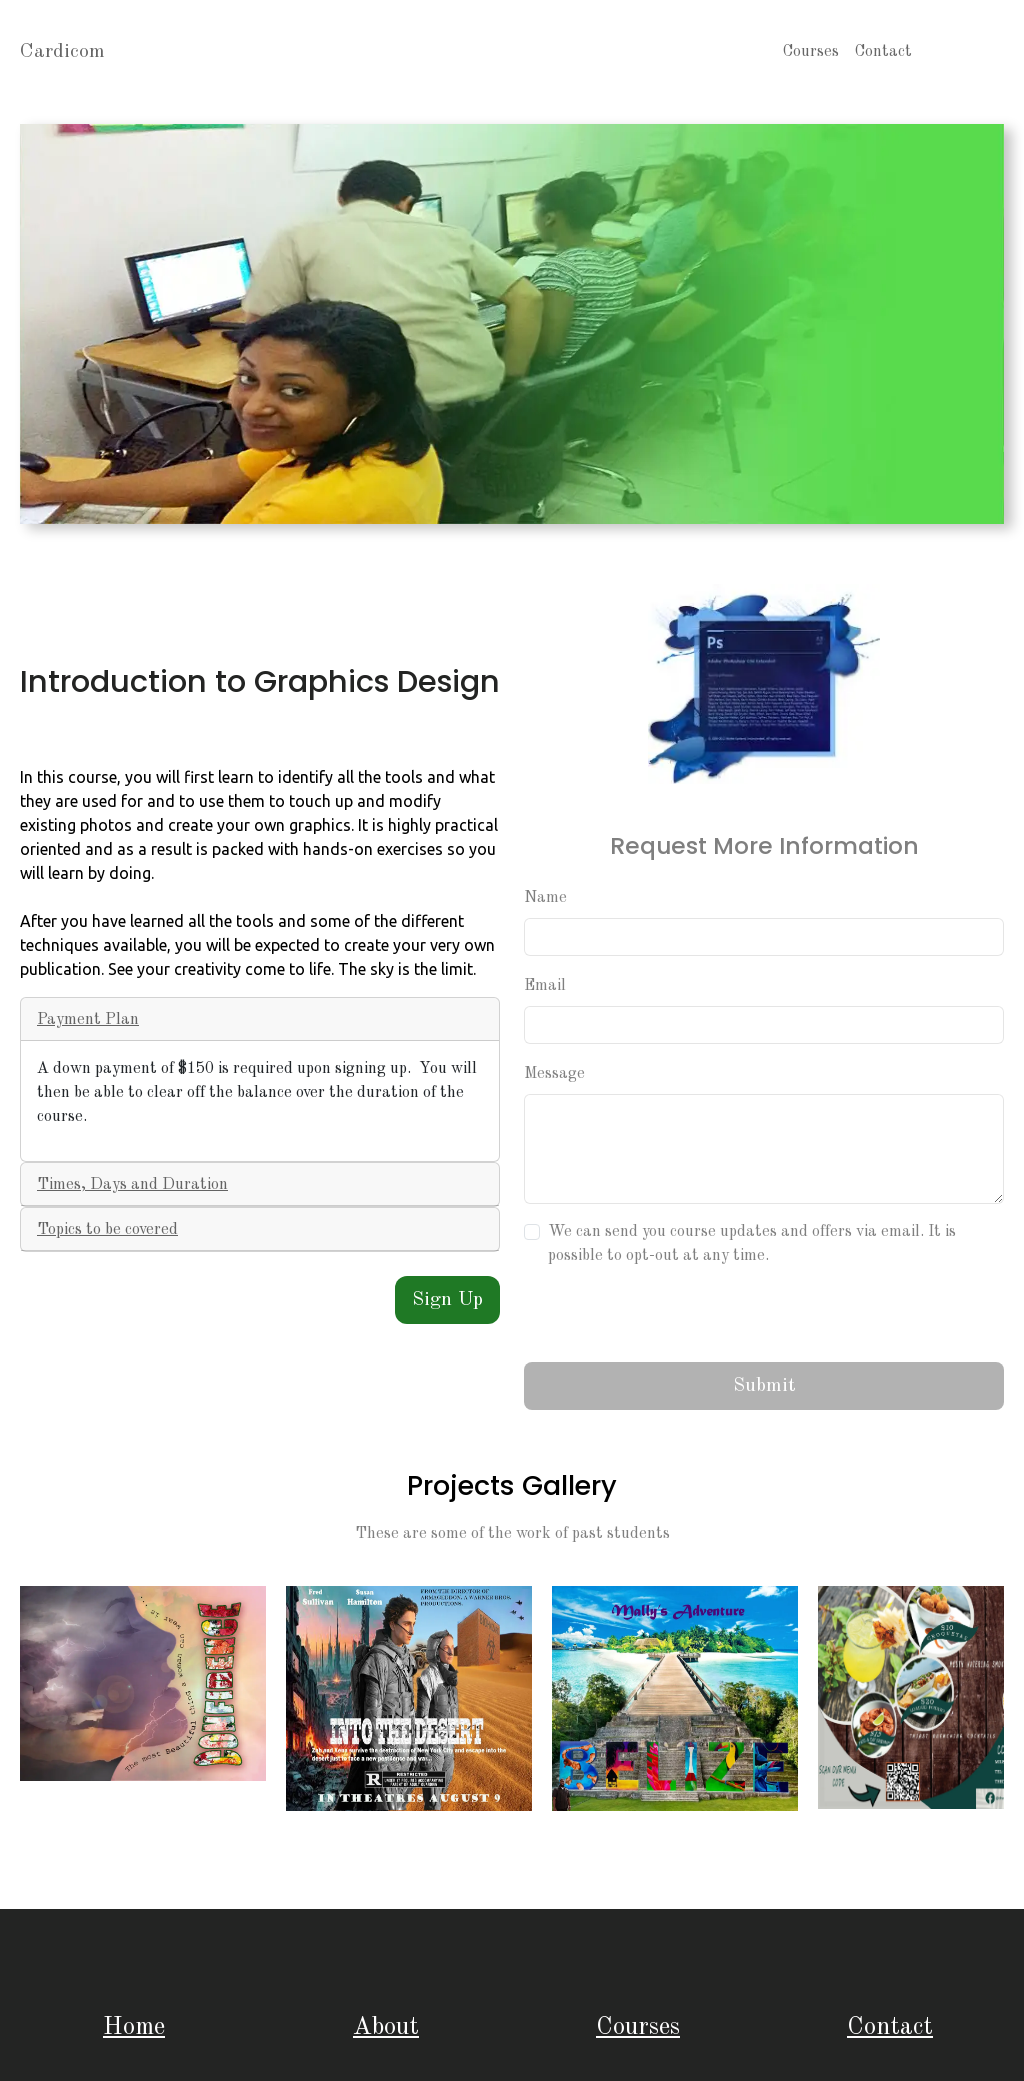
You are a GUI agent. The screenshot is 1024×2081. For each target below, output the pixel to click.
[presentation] (676, 1315)
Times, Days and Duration (132, 1185)
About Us (962, 52)
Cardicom (62, 52)
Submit (764, 1386)
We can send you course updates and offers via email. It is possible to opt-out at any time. (752, 1244)
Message (554, 1074)
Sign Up (447, 1300)
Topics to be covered (107, 1230)
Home (134, 2027)
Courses (811, 52)
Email (545, 986)
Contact (883, 52)
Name (545, 898)
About (386, 2027)
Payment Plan (88, 1020)
